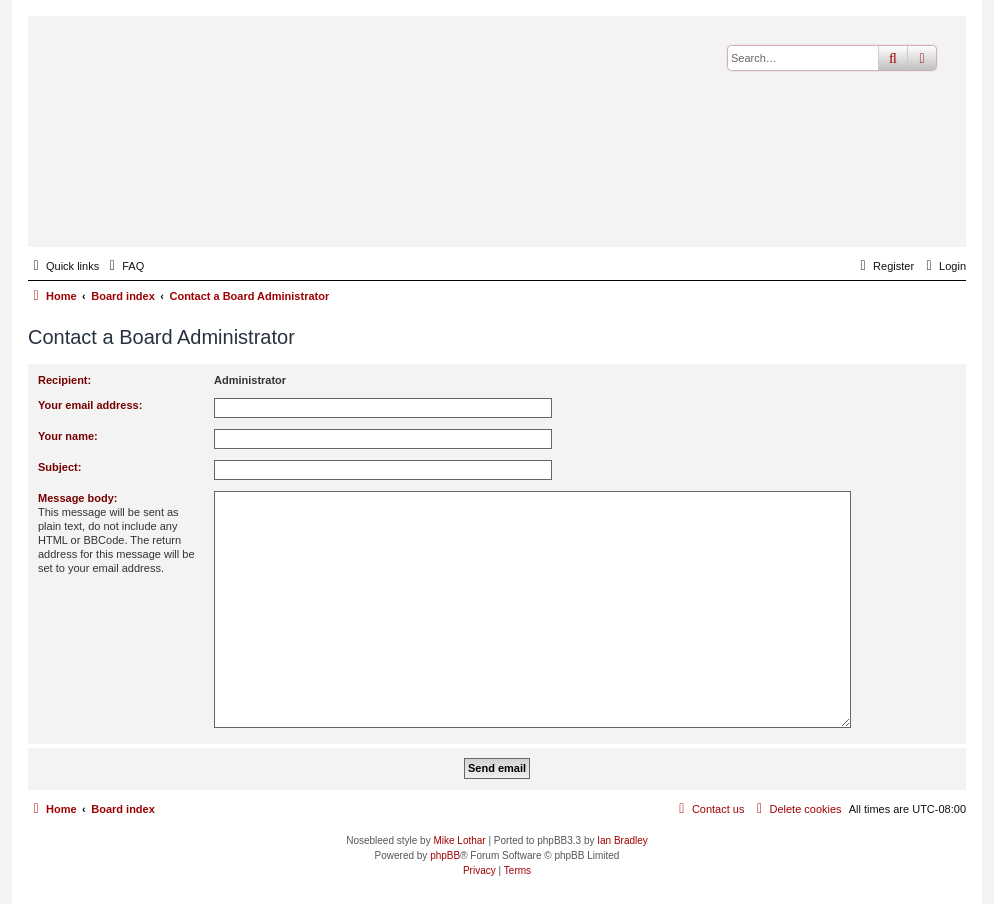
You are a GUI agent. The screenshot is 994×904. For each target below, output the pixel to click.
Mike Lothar (459, 840)
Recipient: (64, 380)
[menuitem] (124, 266)
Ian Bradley (622, 840)
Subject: (59, 467)
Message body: (77, 498)
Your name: (68, 436)
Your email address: (90, 405)
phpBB (445, 855)
